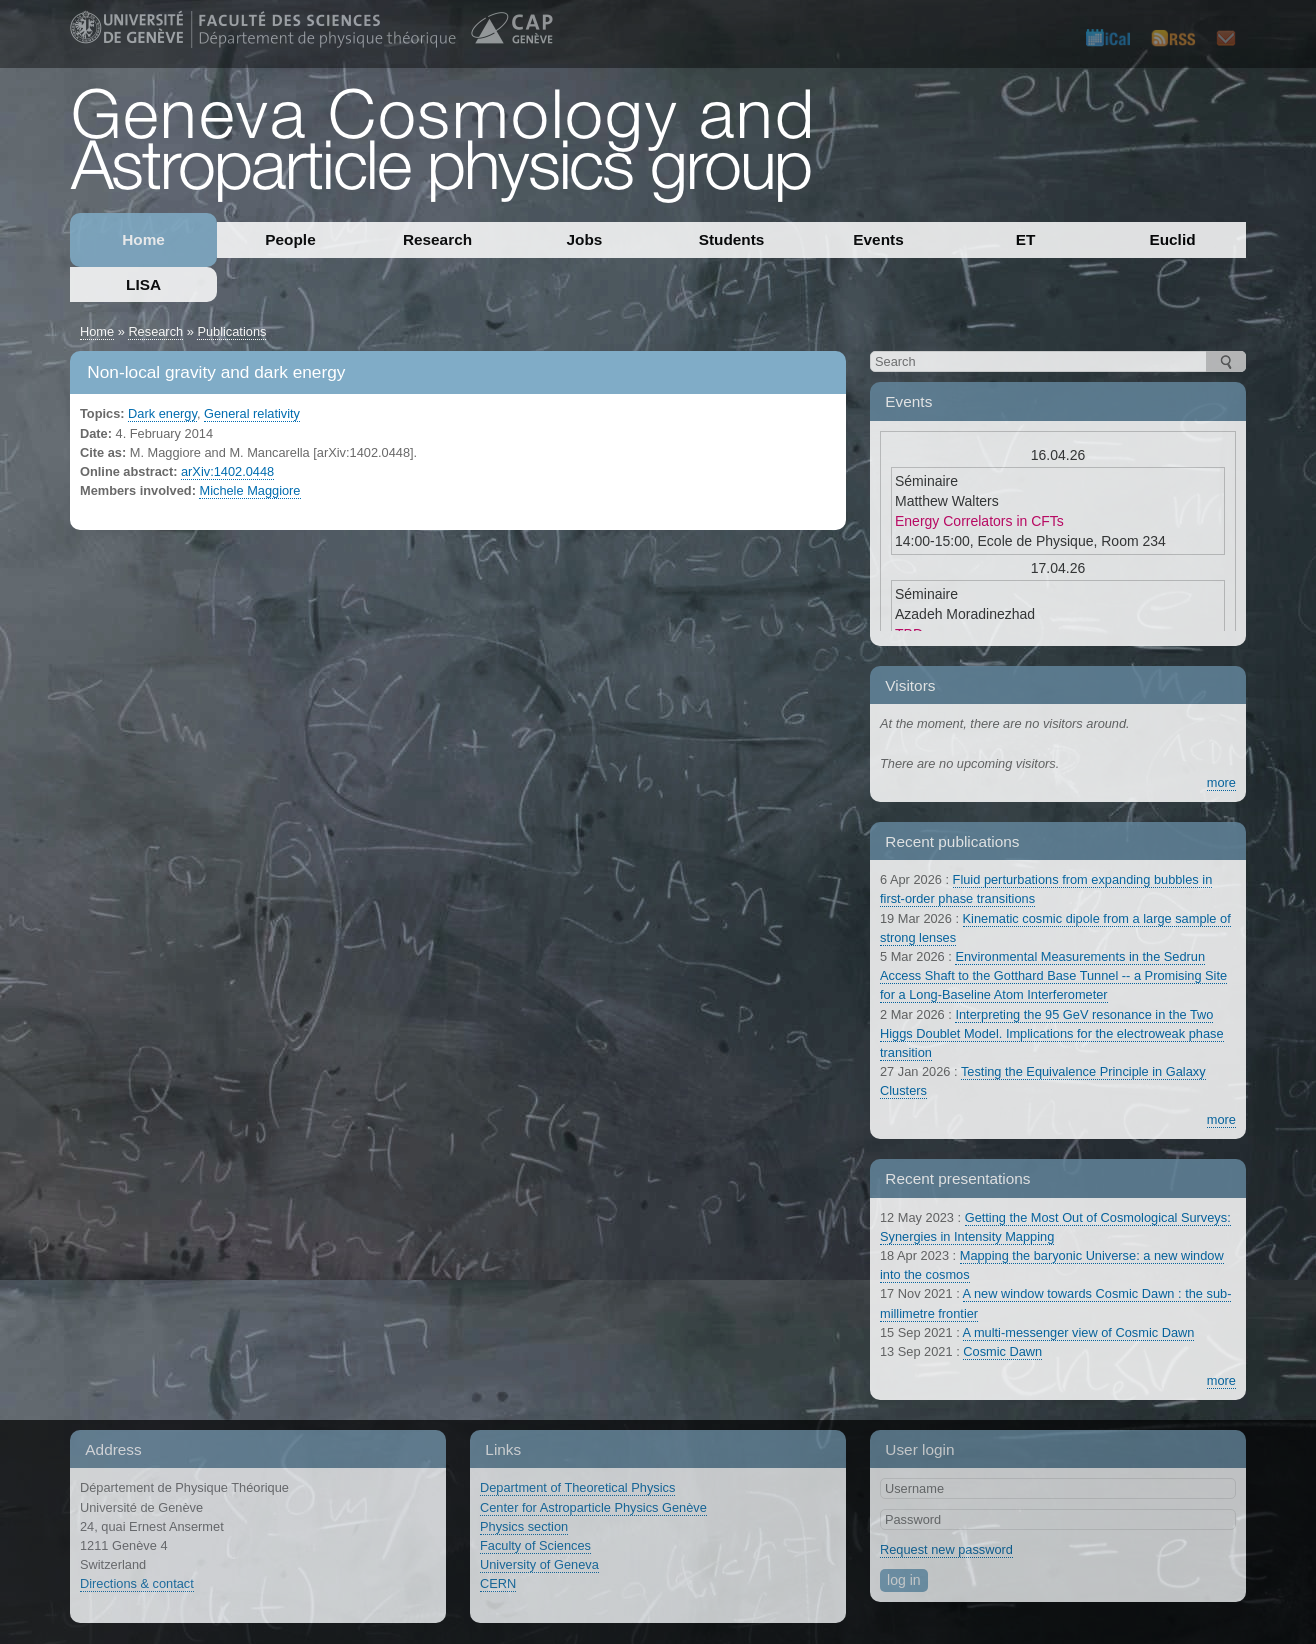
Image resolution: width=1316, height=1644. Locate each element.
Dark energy (162, 413)
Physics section (524, 1526)
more (1221, 782)
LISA (143, 284)
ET (1026, 239)
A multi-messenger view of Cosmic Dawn (1079, 1332)
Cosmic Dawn (1002, 1351)
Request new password (946, 1549)
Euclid (1172, 239)
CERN (498, 1583)
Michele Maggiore (249, 490)
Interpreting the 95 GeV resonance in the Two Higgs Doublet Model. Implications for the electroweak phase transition (1052, 1033)
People (290, 239)
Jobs (585, 239)
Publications (231, 331)
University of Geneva (539, 1564)
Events (878, 239)
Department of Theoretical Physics (577, 1487)
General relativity (252, 413)
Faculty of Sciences (535, 1545)
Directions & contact (137, 1583)
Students (732, 239)
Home (143, 239)
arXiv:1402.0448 (227, 471)
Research (437, 239)
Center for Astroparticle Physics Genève (593, 1507)
